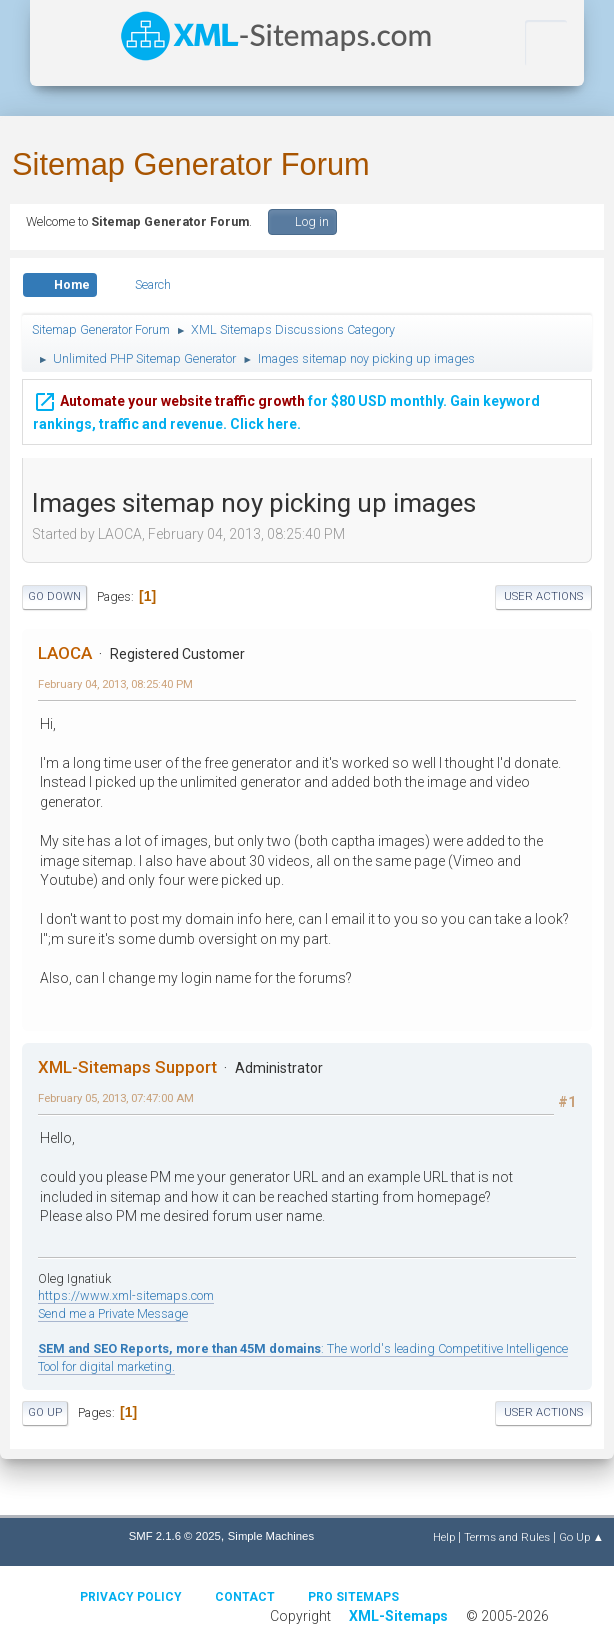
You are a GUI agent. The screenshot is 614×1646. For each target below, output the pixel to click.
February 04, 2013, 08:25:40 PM (115, 684)
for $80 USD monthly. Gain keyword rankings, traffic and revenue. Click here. (286, 409)
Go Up (45, 1412)
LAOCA (65, 653)
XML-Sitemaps (398, 1616)
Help (444, 1537)
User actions (543, 596)
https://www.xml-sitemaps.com (126, 1295)
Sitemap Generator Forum (191, 164)
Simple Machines (271, 1536)
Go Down (54, 596)
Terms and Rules (507, 1537)
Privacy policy (131, 1597)
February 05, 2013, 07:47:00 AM (116, 1098)
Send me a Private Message (113, 1313)
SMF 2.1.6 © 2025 (175, 1536)
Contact (245, 1597)
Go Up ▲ (581, 1537)
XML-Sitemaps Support (127, 1067)
